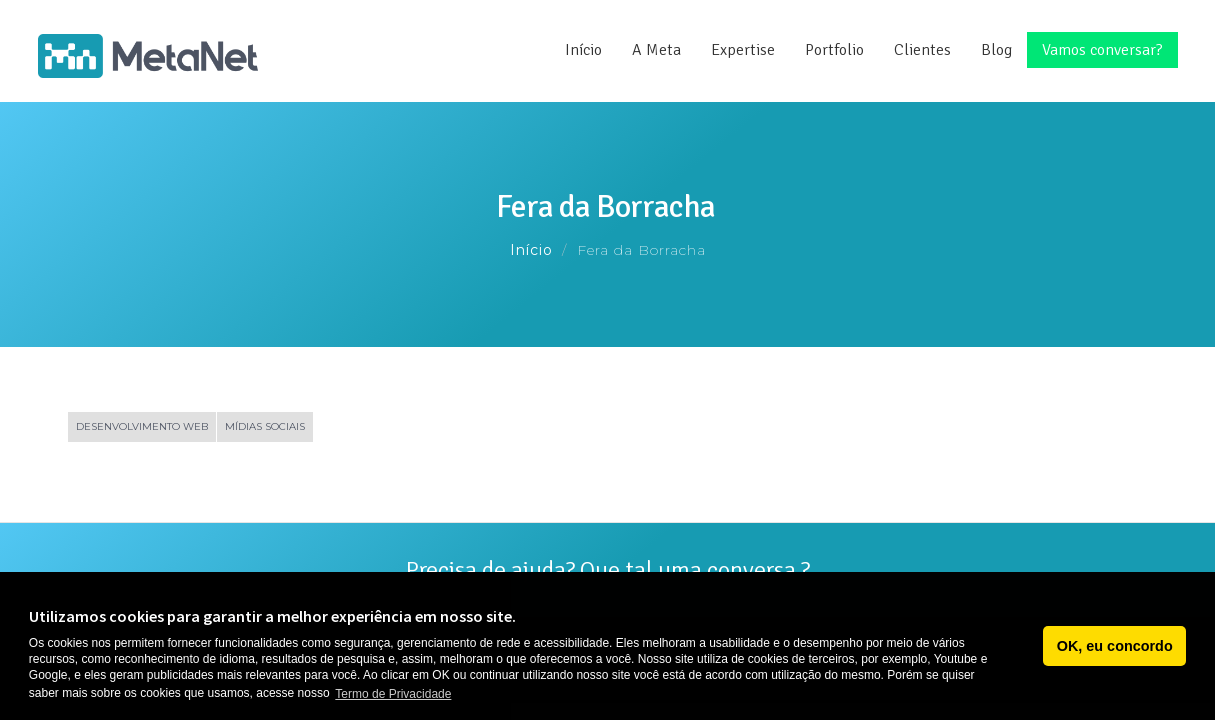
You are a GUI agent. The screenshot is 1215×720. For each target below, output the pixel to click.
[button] (1022, 646)
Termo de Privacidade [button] (393, 694)
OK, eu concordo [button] (1115, 646)
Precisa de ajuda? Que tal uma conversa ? (608, 570)
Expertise (743, 50)
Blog (996, 50)
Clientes (922, 50)
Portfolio (834, 50)
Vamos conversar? (1102, 50)
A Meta (656, 50)
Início (583, 50)
